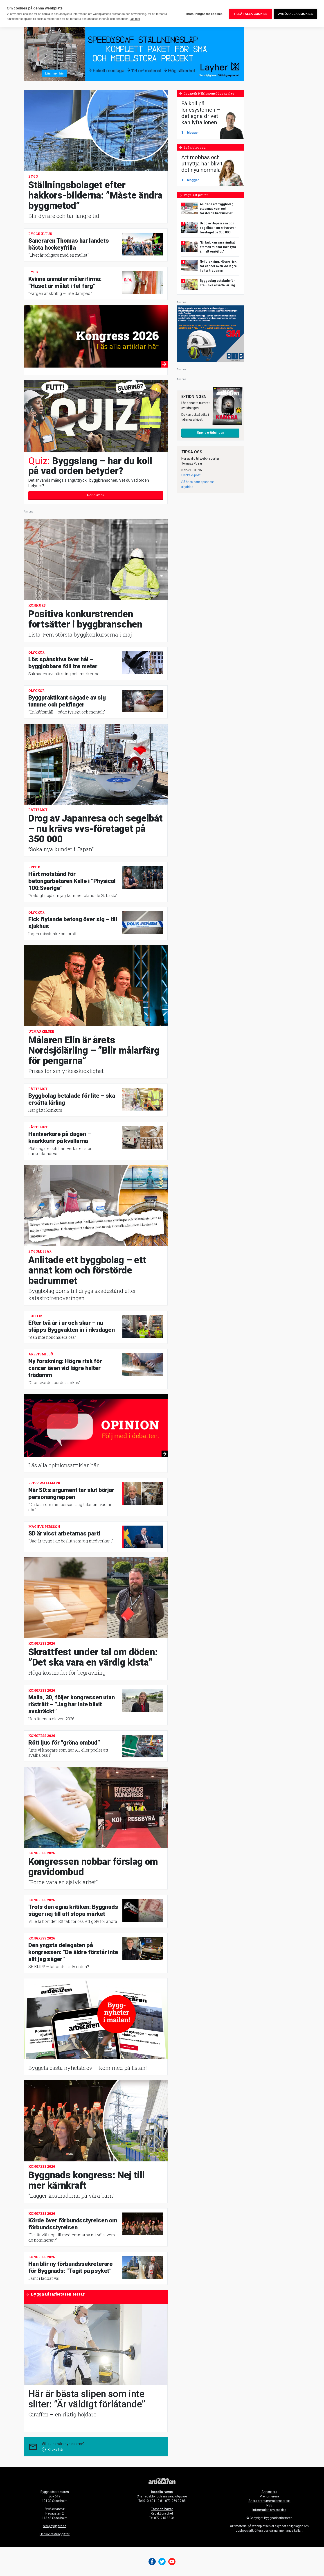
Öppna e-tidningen (210, 432)
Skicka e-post (190, 475)
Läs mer (135, 18)
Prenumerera (269, 2496)
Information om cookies (269, 2510)
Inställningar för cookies (204, 13)
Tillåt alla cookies (250, 13)
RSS (269, 2505)
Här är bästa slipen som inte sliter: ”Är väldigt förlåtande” (86, 2399)
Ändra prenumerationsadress (269, 2501)
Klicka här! (53, 2449)
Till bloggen (190, 132)
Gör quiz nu (95, 495)
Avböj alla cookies (295, 13)
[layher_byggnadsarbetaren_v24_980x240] (134, 54)
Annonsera (269, 2492)
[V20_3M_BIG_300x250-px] (210, 333)
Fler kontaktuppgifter (55, 2534)
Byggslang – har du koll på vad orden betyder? (90, 465)
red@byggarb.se (54, 2526)
